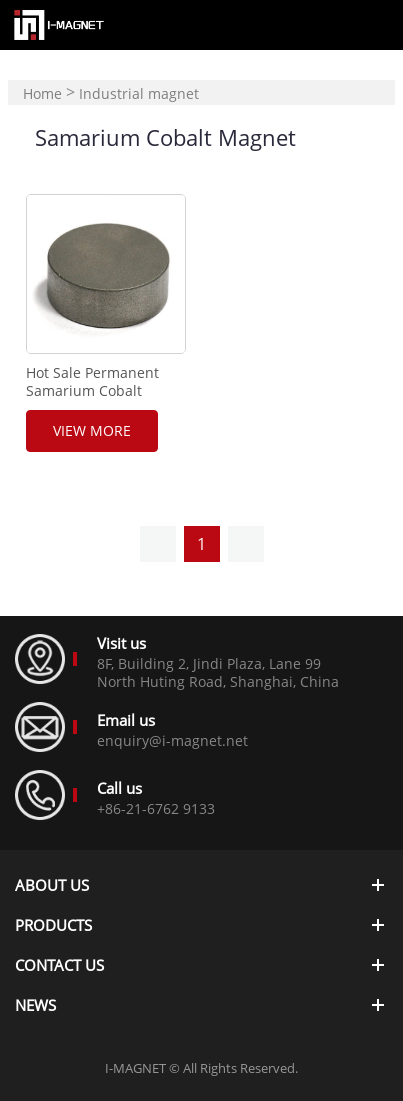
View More (92, 430)
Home (42, 93)
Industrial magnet (139, 93)
